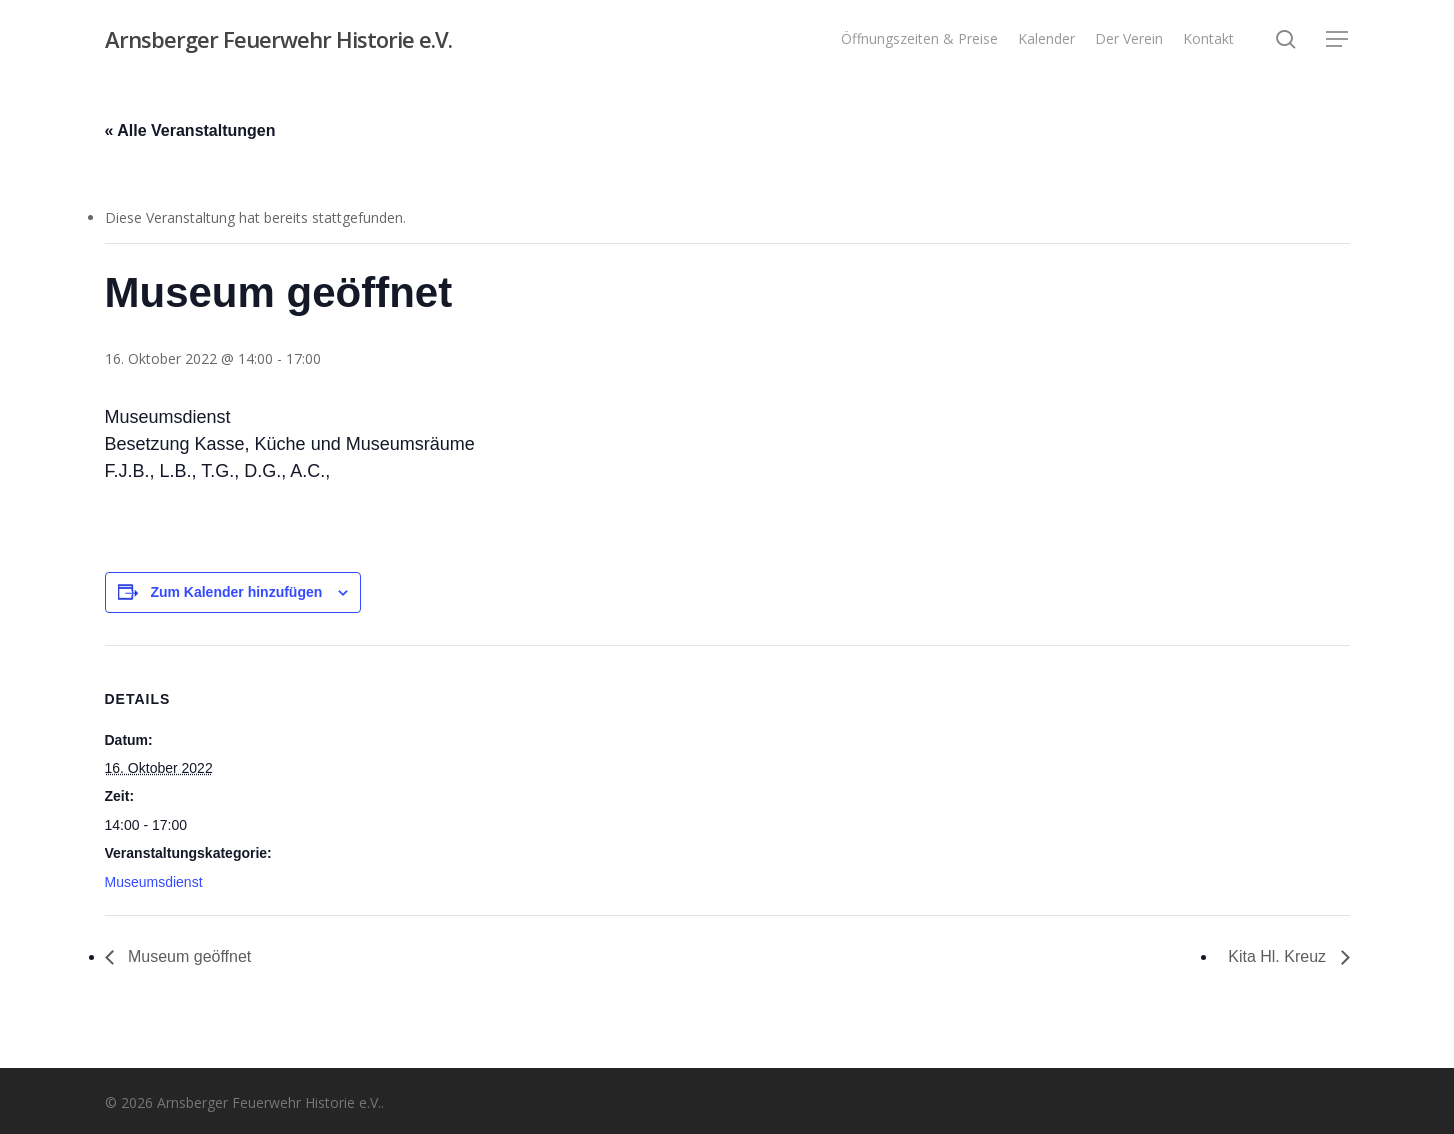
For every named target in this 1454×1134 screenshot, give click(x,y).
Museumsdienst (154, 882)
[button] (1338, 39)
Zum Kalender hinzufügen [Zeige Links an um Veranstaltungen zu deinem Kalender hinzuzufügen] (236, 592)
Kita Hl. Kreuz (1279, 956)
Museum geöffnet (188, 956)
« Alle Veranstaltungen (190, 130)
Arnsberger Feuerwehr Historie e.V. (278, 39)
